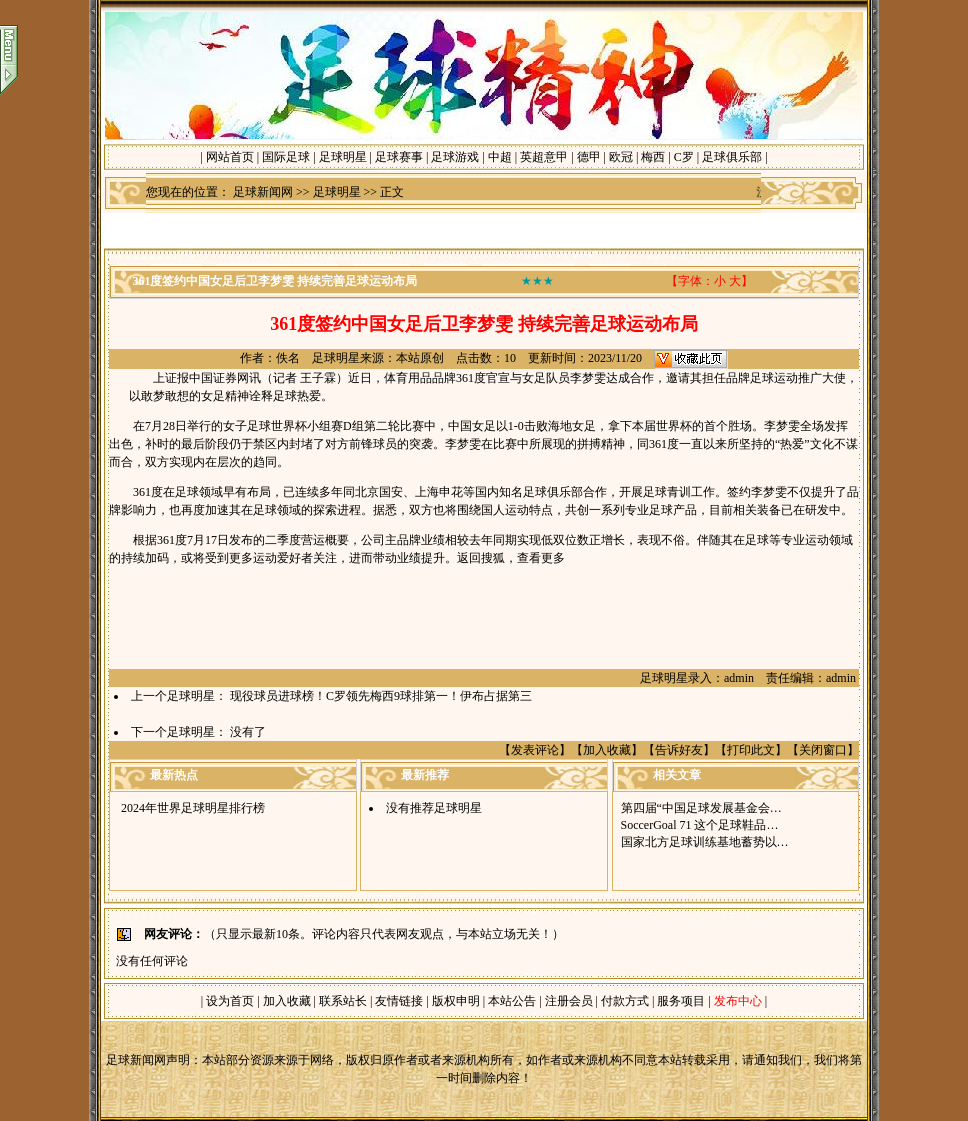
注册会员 (570, 1001)
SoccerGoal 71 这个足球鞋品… (700, 825)
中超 (500, 157)
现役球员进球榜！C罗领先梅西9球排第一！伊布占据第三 (381, 696)
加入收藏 (607, 750)
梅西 (653, 157)
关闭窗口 (823, 750)
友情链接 (399, 1001)
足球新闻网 (263, 192)
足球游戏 (455, 157)
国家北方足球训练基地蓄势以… (705, 842)
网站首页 (230, 157)
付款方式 (626, 1001)
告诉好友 (679, 750)
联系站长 (343, 1001)
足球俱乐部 (732, 157)
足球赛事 (399, 157)
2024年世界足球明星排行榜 (193, 808)
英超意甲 (544, 157)
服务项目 (679, 1001)
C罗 (684, 157)
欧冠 (621, 157)
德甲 (589, 157)
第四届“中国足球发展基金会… (701, 808)
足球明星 (343, 157)
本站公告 (512, 1001)
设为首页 (230, 1001)
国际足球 (286, 157)
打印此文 (751, 750)
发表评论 (535, 750)
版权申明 (456, 1001)
